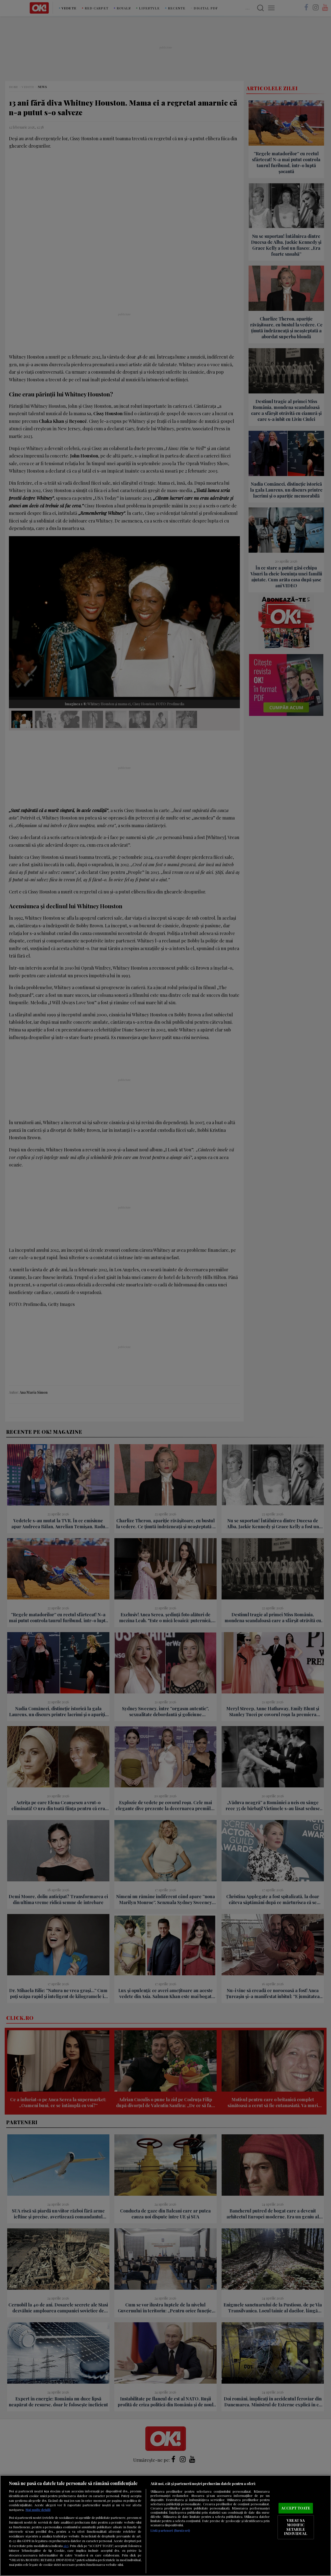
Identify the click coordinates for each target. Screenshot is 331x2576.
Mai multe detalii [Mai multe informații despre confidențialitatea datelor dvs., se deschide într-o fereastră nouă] (38, 2510)
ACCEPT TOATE (295, 2508)
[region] (165, 2525)
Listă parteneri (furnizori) (170, 2530)
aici (65, 2545)
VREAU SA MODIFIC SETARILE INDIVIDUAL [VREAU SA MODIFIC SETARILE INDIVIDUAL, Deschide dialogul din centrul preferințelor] (295, 2527)
